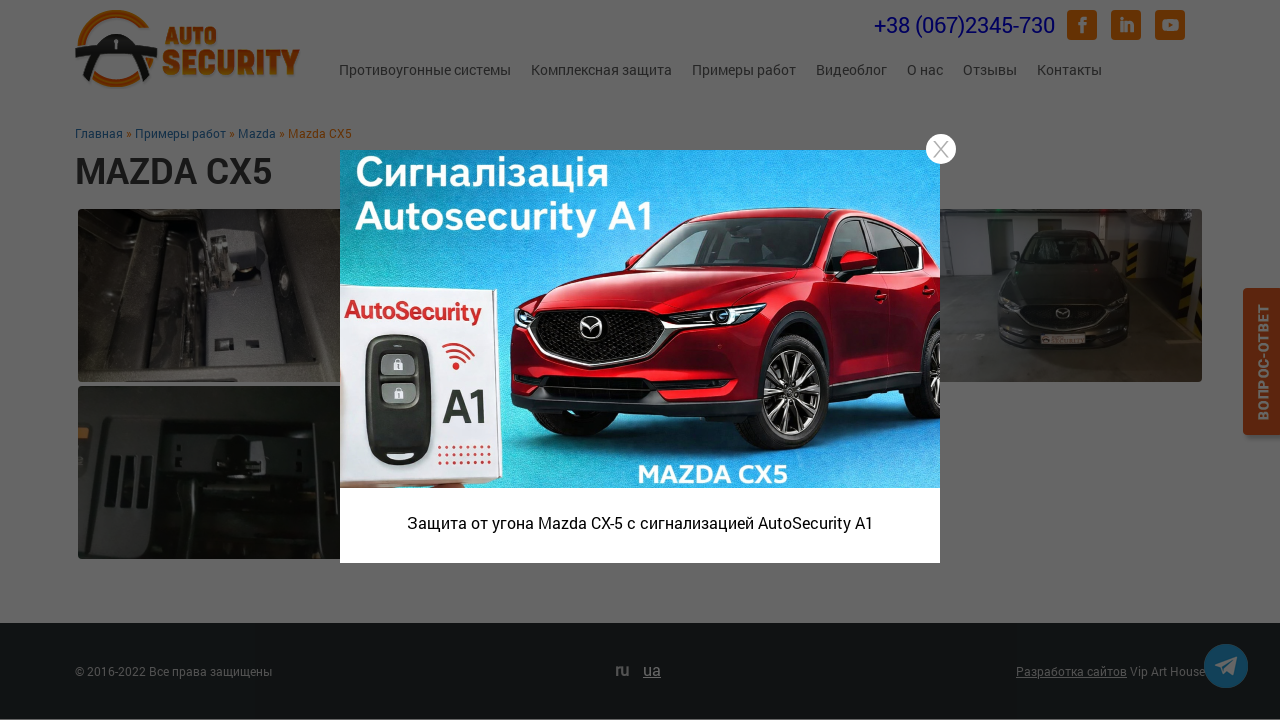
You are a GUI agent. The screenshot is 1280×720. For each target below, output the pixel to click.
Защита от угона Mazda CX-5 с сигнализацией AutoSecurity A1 (640, 522)
